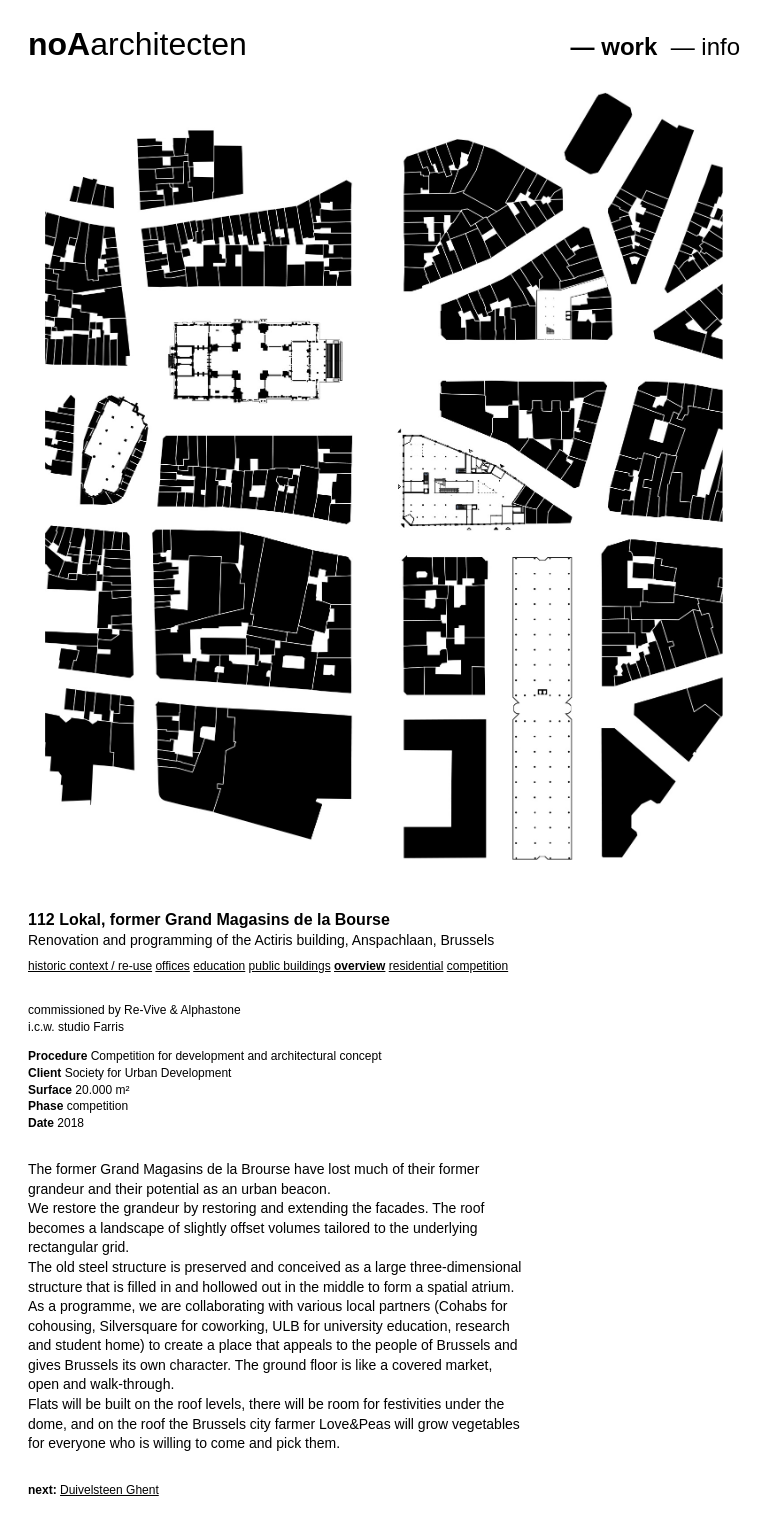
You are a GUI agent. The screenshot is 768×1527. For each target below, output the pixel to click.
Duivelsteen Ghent (109, 1490)
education (219, 966)
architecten (137, 44)
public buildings (290, 966)
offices (172, 966)
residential (416, 966)
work (629, 46)
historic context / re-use (90, 966)
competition (477, 966)
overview (359, 966)
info (720, 46)
